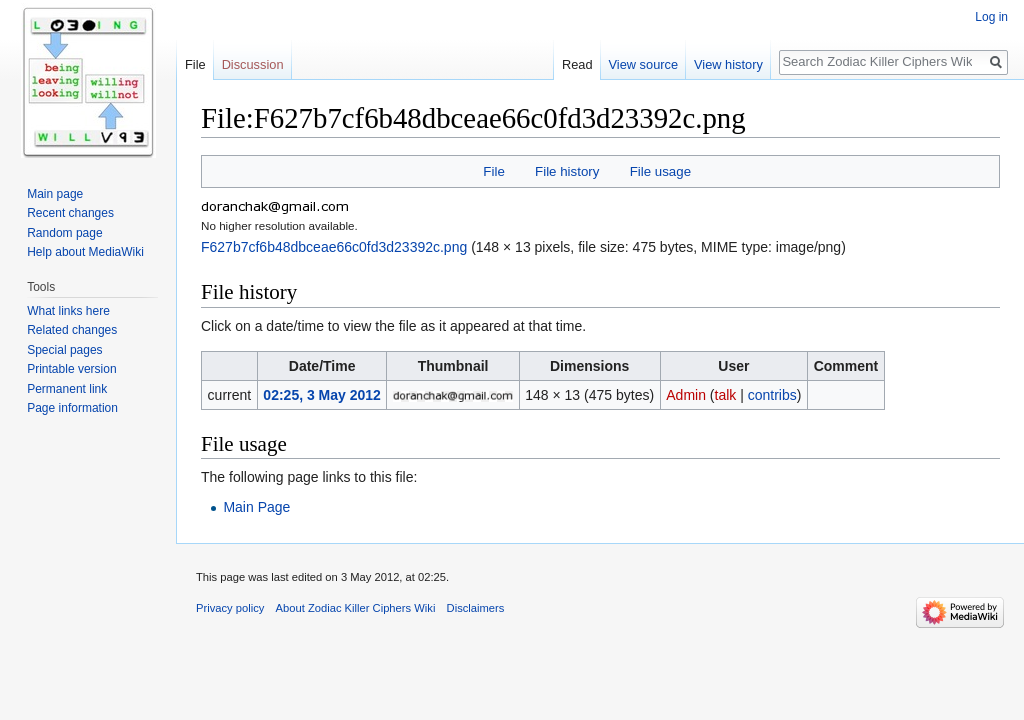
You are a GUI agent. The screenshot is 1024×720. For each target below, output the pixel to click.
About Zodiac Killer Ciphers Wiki (356, 608)
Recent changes (70, 213)
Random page (64, 233)
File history (567, 171)
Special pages (64, 350)
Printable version (71, 369)
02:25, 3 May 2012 (322, 395)
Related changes (72, 330)
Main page (55, 194)
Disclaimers (476, 608)
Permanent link (67, 389)
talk (726, 395)
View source (643, 64)
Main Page (256, 507)
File (493, 171)
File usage (660, 171)
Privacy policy (230, 608)
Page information (72, 408)
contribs (772, 395)
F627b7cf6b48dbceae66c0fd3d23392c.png (334, 247)
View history (728, 64)
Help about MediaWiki (85, 252)
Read (577, 64)
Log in (991, 17)
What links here (68, 311)
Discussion (253, 64)
